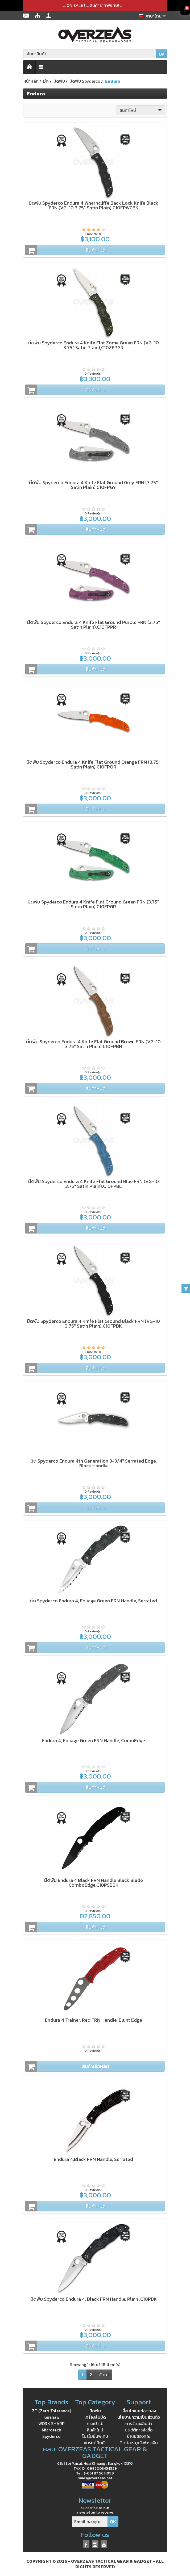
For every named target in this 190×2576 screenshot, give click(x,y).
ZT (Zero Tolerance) (51, 2411)
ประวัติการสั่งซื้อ (138, 2430)
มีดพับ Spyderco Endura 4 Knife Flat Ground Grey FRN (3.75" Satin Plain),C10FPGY (93, 485)
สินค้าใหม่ (141, 110)
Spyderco (51, 2436)
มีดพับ (95, 2411)
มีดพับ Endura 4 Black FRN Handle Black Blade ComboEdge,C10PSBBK (93, 1883)
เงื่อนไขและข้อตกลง (138, 2411)
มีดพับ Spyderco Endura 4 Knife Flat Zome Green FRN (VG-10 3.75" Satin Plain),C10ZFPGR (93, 345)
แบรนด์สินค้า (95, 2442)
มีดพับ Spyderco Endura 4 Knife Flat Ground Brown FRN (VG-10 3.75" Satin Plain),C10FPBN (93, 1044)
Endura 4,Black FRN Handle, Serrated (93, 2159)
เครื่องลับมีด (95, 2417)
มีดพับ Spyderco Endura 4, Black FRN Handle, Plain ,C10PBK (93, 2299)
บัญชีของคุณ (138, 2436)
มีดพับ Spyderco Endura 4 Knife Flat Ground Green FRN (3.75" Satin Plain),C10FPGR (93, 904)
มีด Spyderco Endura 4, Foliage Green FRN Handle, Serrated (93, 1600)
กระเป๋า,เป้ (95, 2423)
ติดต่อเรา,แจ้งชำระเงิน (138, 2442)
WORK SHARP (51, 2423)
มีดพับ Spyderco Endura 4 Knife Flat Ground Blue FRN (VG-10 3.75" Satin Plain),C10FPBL (93, 1184)
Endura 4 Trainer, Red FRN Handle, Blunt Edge (93, 2020)
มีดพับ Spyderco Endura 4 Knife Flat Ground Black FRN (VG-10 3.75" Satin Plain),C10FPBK (93, 1323)
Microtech (51, 2430)
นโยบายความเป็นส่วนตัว (138, 2417)
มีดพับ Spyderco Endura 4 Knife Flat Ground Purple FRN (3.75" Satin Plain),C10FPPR (93, 625)
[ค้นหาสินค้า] (89, 53)
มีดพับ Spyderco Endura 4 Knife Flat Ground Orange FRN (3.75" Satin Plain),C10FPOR (93, 764)
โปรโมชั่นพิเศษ (95, 2436)
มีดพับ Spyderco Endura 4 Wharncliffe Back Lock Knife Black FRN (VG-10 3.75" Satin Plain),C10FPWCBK (93, 205)
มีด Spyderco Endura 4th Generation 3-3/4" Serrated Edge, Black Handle (93, 1463)
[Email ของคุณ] (90, 2521)
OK (161, 54)
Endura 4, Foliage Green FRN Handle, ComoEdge (93, 1740)
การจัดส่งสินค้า (138, 2423)
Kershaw (51, 2417)
